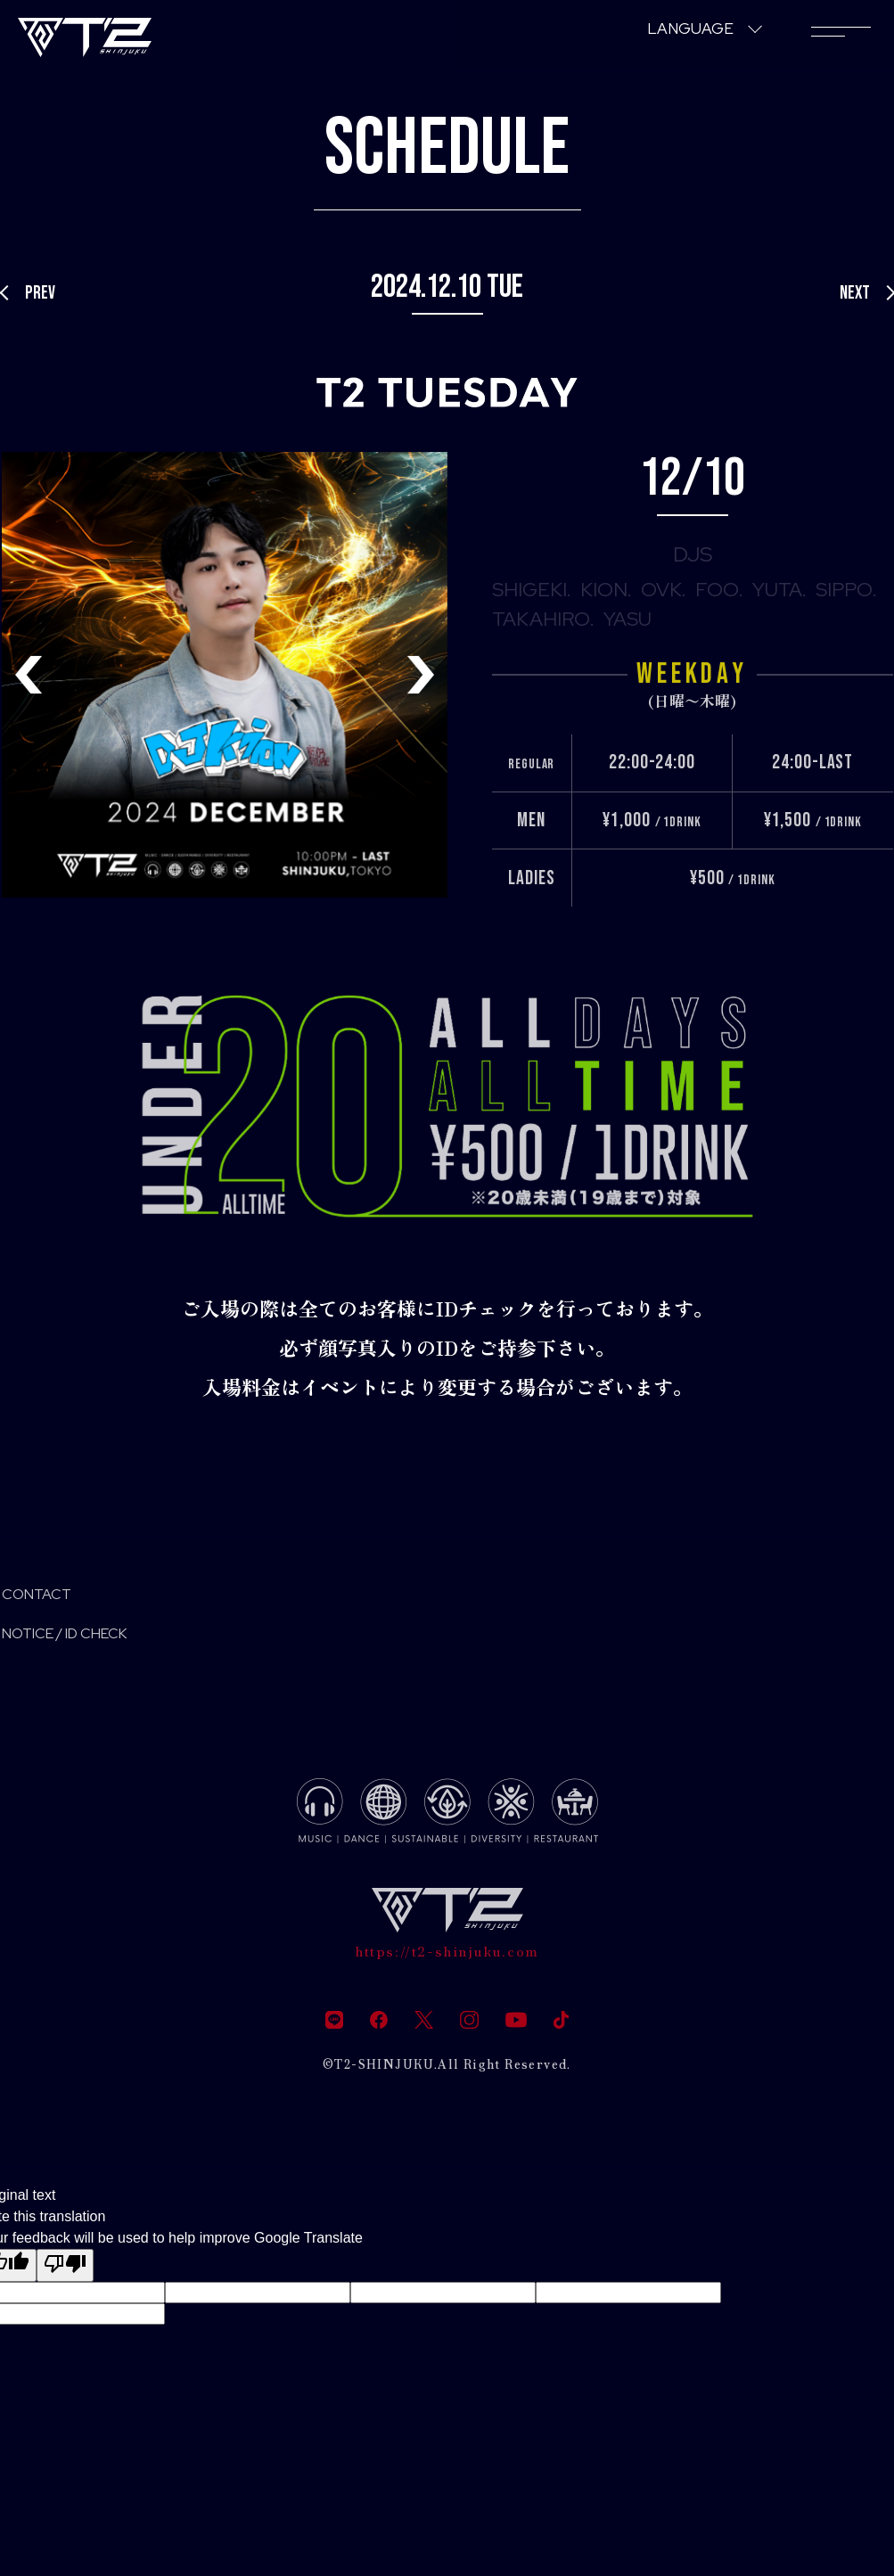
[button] (420, 674)
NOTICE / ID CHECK (93, 1646)
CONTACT (49, 1599)
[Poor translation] (65, 2286)
